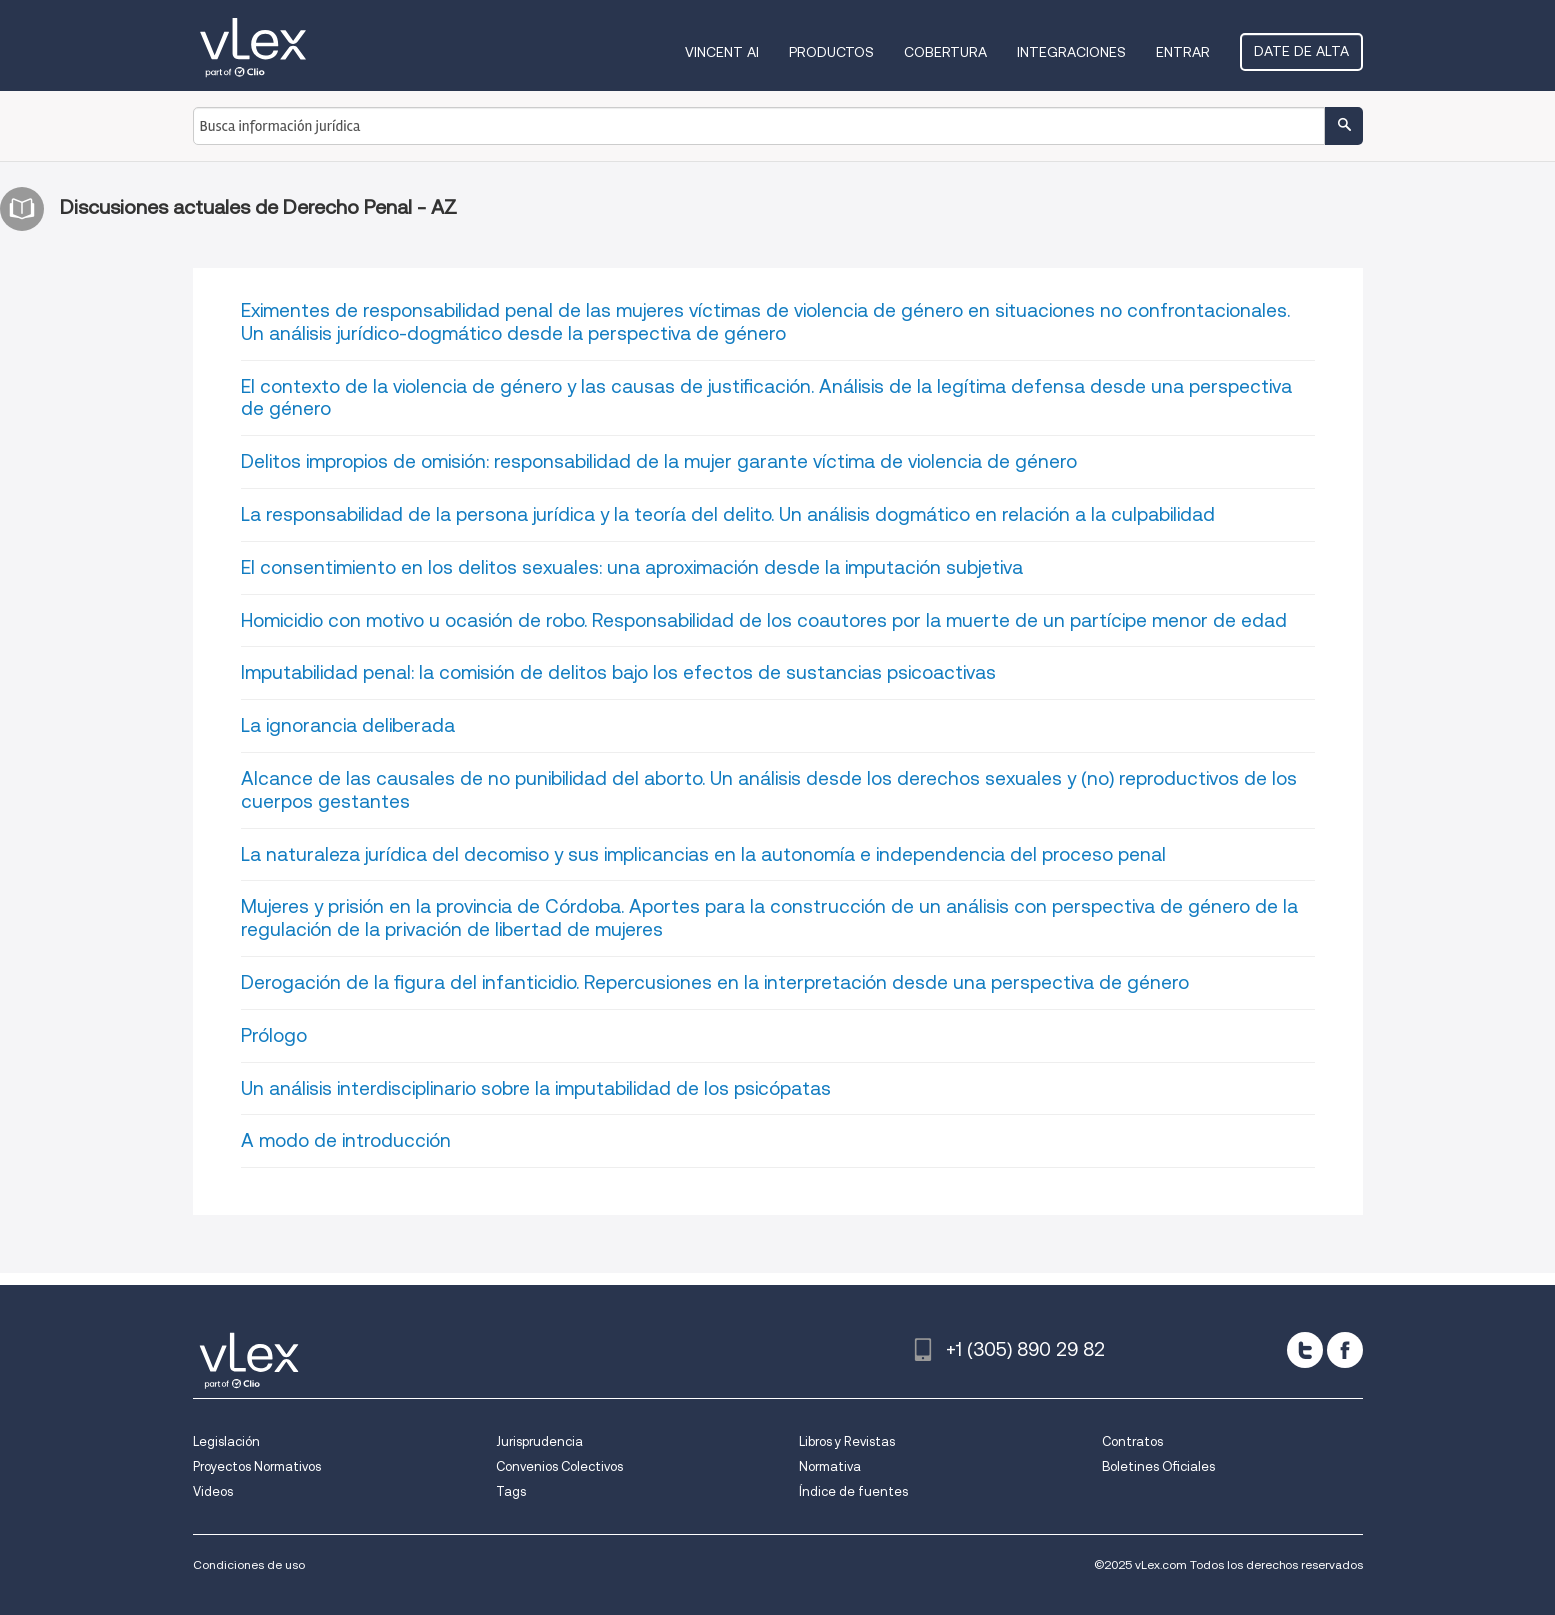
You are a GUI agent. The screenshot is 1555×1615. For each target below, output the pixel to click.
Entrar (1183, 52)
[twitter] (1305, 1350)
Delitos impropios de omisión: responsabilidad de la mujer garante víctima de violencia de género (659, 461)
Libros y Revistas (847, 1441)
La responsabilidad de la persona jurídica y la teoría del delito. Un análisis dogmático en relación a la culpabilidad (728, 514)
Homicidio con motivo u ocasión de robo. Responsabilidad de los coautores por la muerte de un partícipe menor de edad (764, 620)
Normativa (830, 1466)
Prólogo (274, 1035)
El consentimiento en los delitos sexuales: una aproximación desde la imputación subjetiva (632, 567)
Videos (213, 1491)
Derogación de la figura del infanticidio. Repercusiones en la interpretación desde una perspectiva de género (715, 982)
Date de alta (1301, 51)
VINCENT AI (722, 52)
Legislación (226, 1441)
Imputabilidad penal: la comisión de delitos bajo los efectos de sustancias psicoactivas (618, 672)
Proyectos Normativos (257, 1466)
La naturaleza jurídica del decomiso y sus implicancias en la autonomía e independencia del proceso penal (703, 854)
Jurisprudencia (539, 1441)
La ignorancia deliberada (348, 725)
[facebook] (1345, 1350)
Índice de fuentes (853, 1491)
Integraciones (1071, 52)
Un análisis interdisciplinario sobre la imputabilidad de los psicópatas (536, 1088)
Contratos (1132, 1441)
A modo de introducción (346, 1140)
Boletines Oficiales (1158, 1466)
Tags (511, 1491)
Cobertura (945, 52)
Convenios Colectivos (559, 1466)
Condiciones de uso (249, 1564)
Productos (831, 52)
